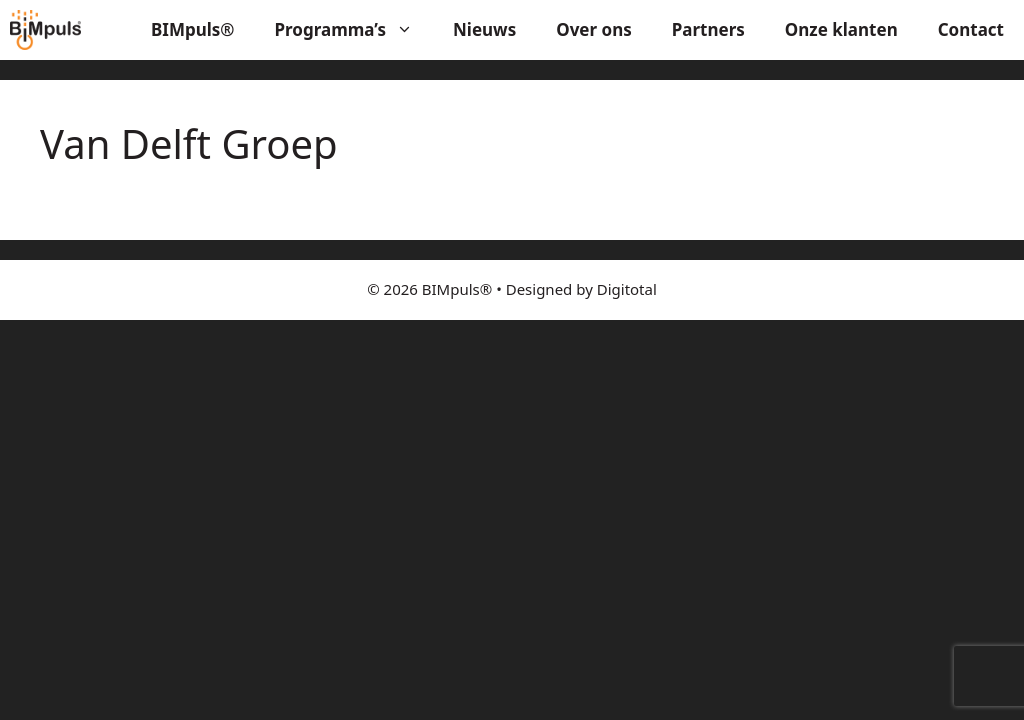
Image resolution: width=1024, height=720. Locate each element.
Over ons (594, 29)
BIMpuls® (193, 29)
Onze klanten (841, 29)
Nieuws (484, 29)
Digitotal (627, 289)
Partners (708, 29)
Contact (971, 29)
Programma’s (354, 30)
